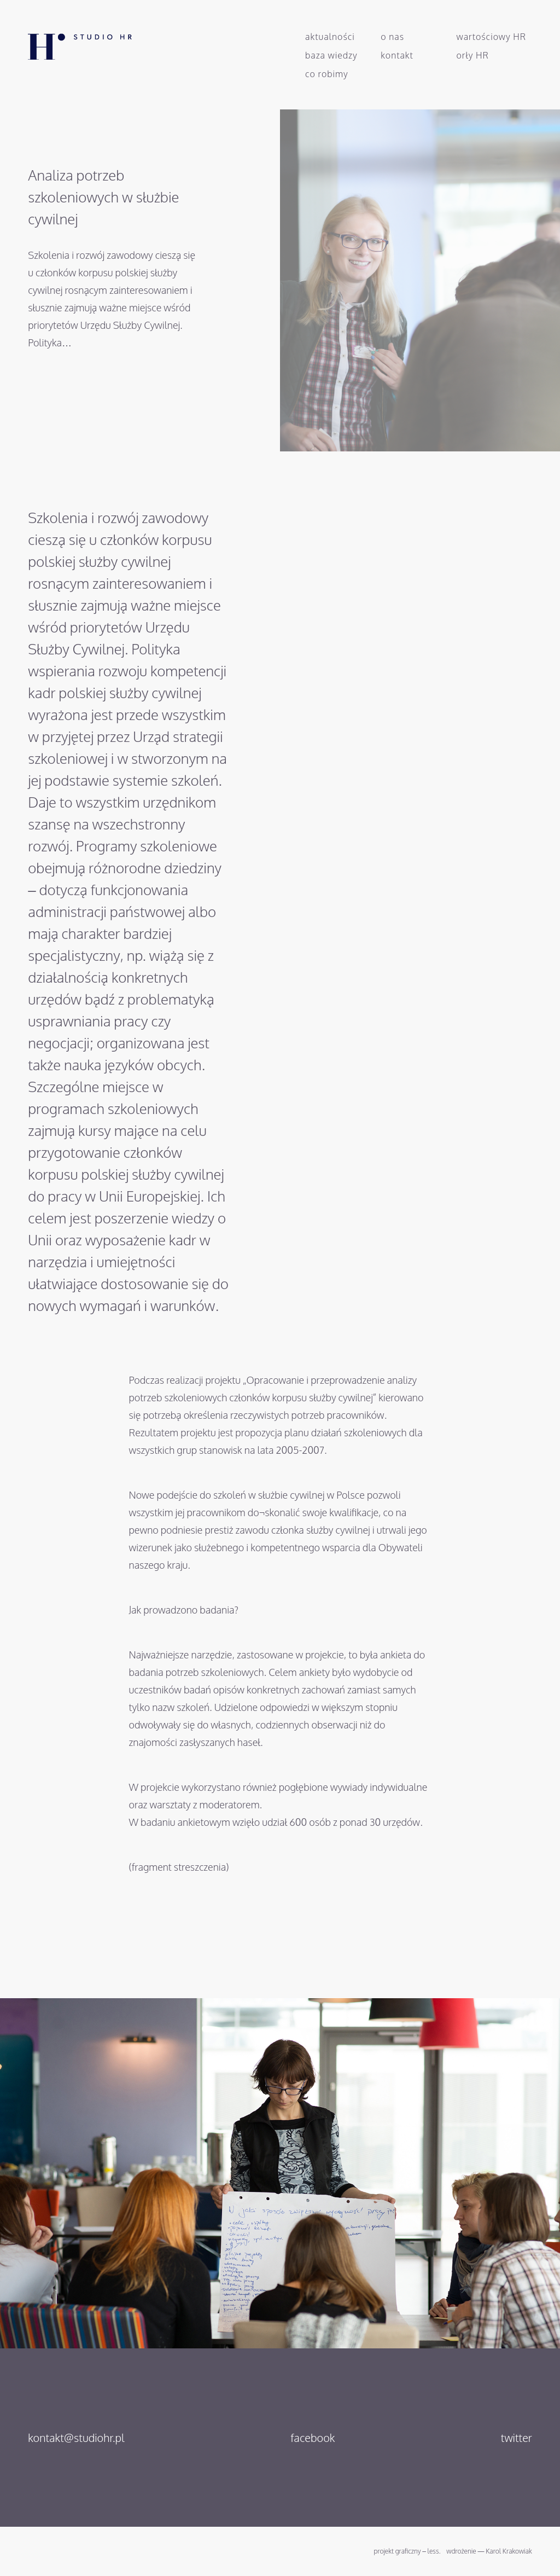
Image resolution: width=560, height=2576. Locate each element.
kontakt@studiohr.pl (76, 2437)
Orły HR (473, 55)
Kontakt (397, 55)
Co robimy (326, 73)
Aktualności (330, 36)
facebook (312, 2437)
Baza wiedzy (331, 55)
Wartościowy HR (492, 36)
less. (434, 2551)
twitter (516, 2437)
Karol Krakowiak (509, 2551)
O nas (392, 36)
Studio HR (69, 42)
